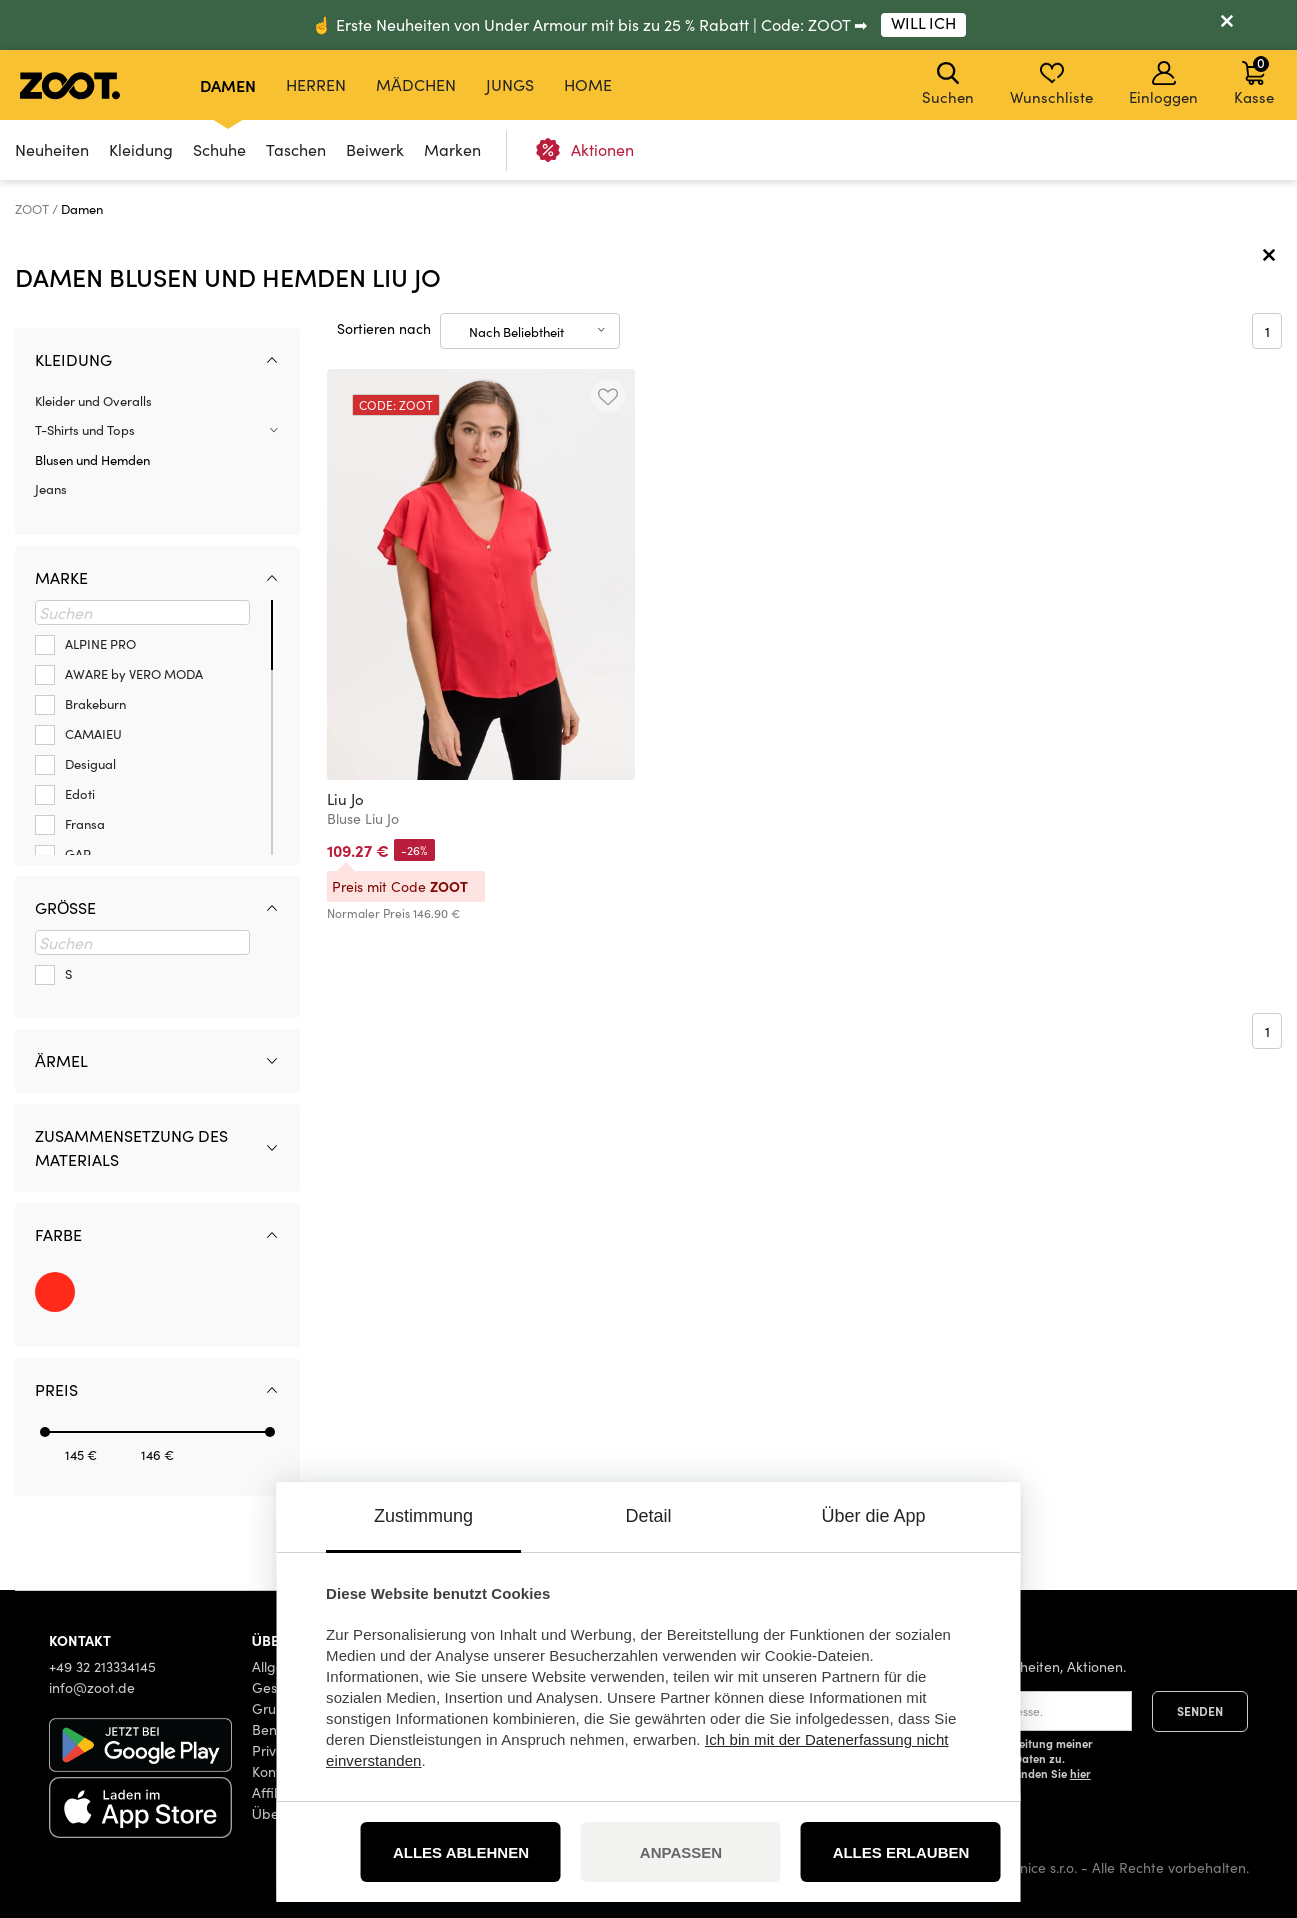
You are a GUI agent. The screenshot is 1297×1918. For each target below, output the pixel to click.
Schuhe (219, 149)
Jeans (51, 489)
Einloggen (1163, 84)
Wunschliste (1051, 84)
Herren (316, 84)
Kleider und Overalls (93, 401)
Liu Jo (345, 799)
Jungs (510, 84)
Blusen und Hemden (92, 460)
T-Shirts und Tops (85, 430)
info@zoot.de (92, 1687)
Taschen (296, 149)
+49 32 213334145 (102, 1666)
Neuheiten (52, 149)
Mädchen (416, 84)
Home (588, 84)
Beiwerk (375, 149)
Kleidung (141, 149)
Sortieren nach (384, 328)
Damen (228, 85)
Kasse (1254, 80)
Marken (452, 149)
